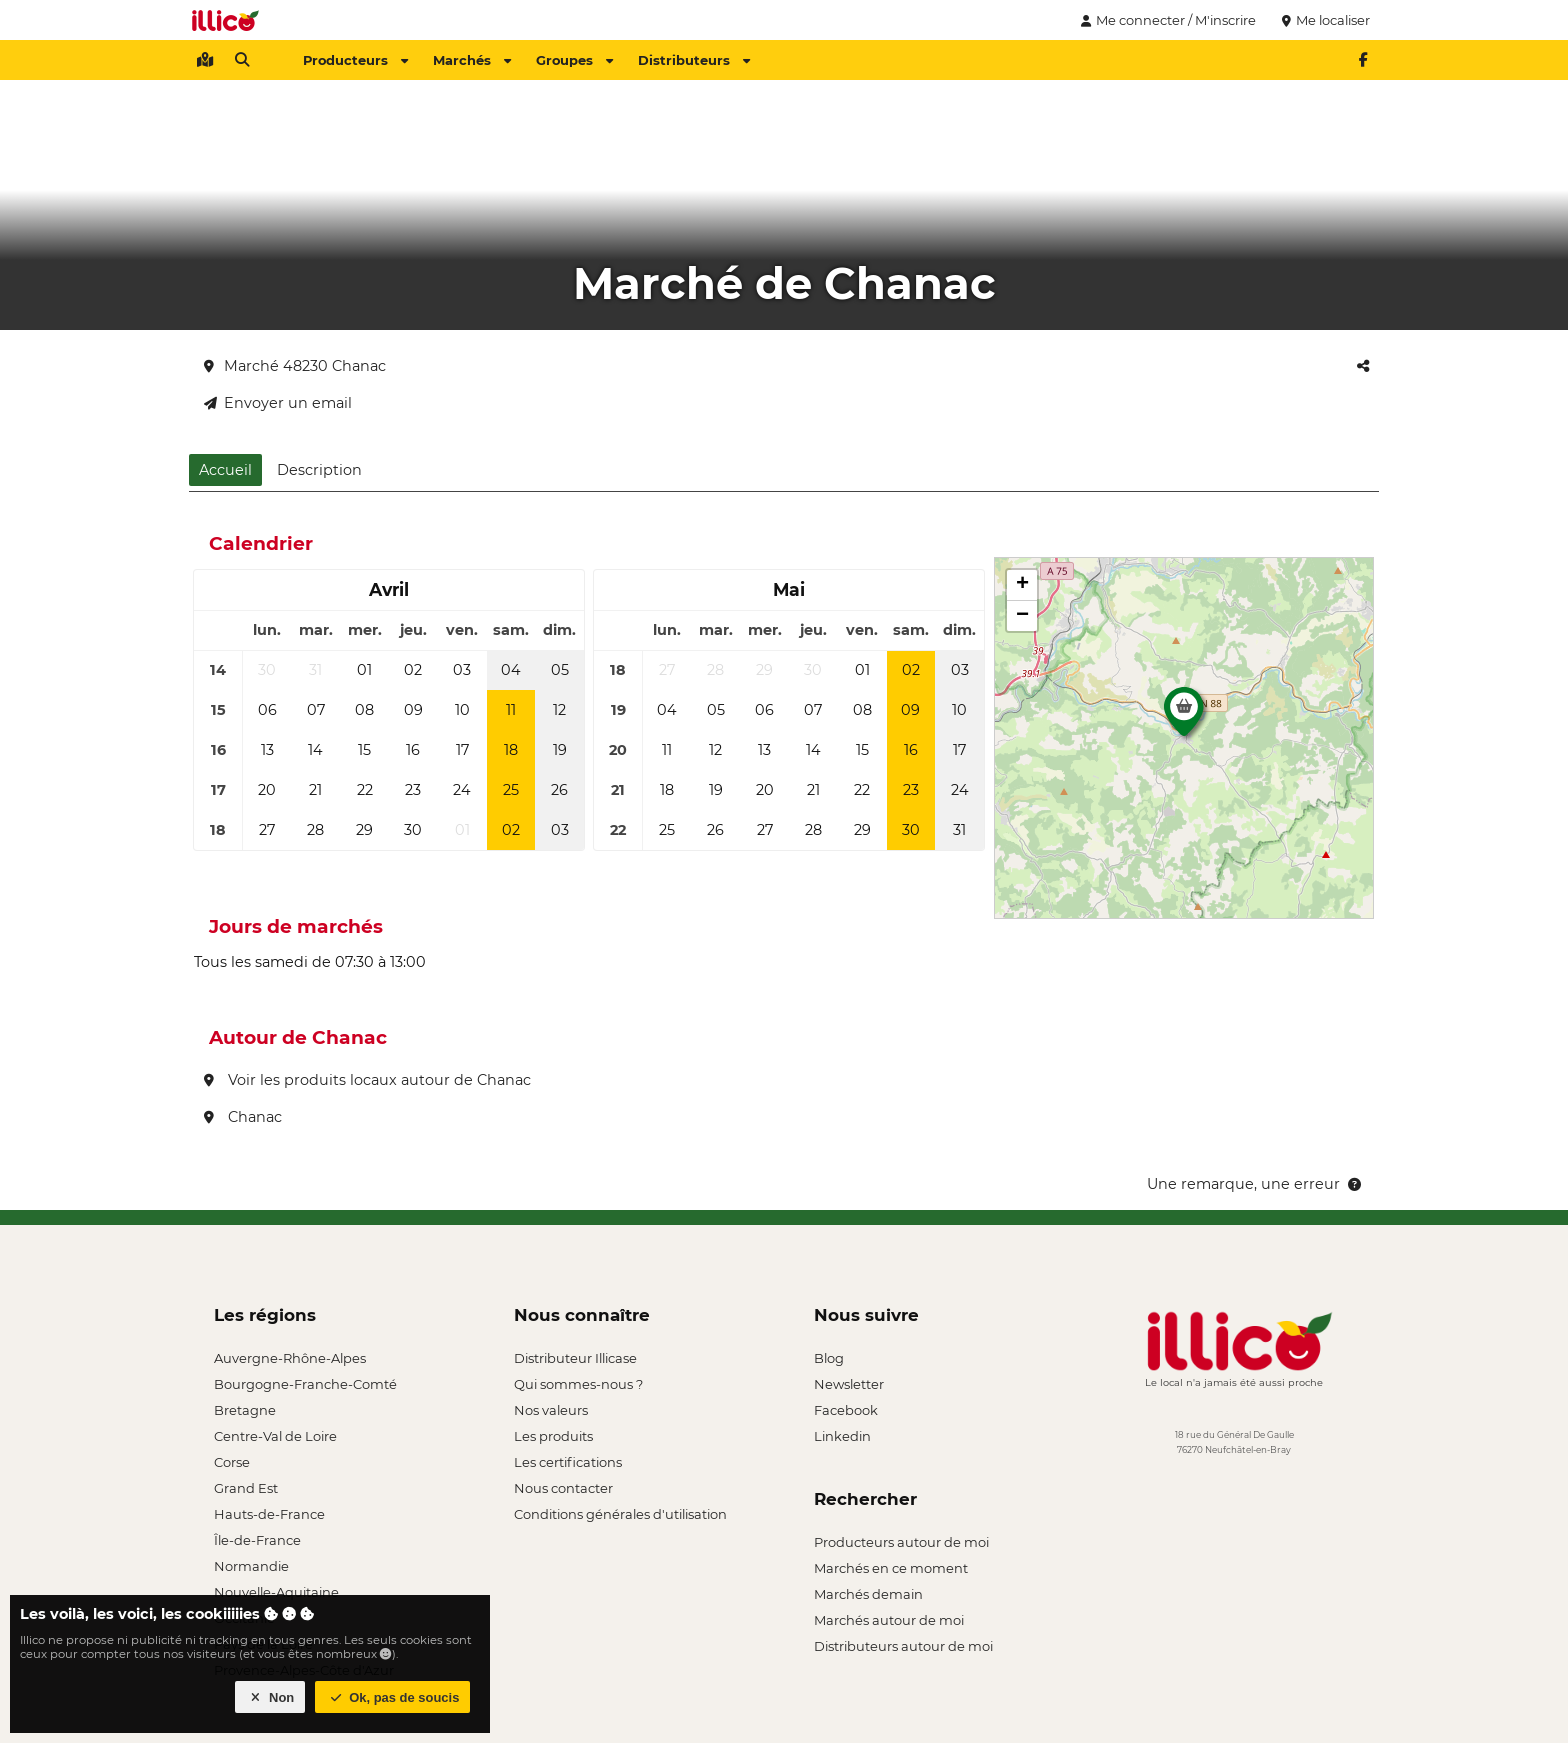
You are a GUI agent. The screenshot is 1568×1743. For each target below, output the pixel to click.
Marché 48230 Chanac (295, 366)
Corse (232, 1462)
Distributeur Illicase (575, 1358)
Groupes (574, 60)
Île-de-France (257, 1540)
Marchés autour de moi (889, 1620)
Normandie (251, 1566)
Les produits (553, 1436)
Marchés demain (868, 1594)
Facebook (846, 1410)
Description (319, 470)
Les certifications (568, 1462)
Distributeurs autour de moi (903, 1646)
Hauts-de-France (269, 1514)
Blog (829, 1358)
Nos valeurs (551, 1410)
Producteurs (355, 60)
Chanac (243, 1117)
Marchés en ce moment (891, 1568)
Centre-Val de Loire (275, 1436)
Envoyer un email (278, 403)
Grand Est (246, 1488)
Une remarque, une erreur (1255, 1184)
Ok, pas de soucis (393, 1697)
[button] (1184, 717)
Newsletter (849, 1384)
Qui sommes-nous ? (578, 1384)
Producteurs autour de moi (901, 1542)
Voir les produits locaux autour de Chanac (367, 1080)
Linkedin (842, 1436)
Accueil (225, 470)
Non (270, 1697)
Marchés (472, 60)
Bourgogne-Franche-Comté (305, 1384)
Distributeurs (694, 60)
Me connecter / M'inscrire (1166, 20)
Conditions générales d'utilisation (620, 1514)
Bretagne (245, 1410)
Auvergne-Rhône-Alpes (290, 1358)
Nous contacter (563, 1488)
